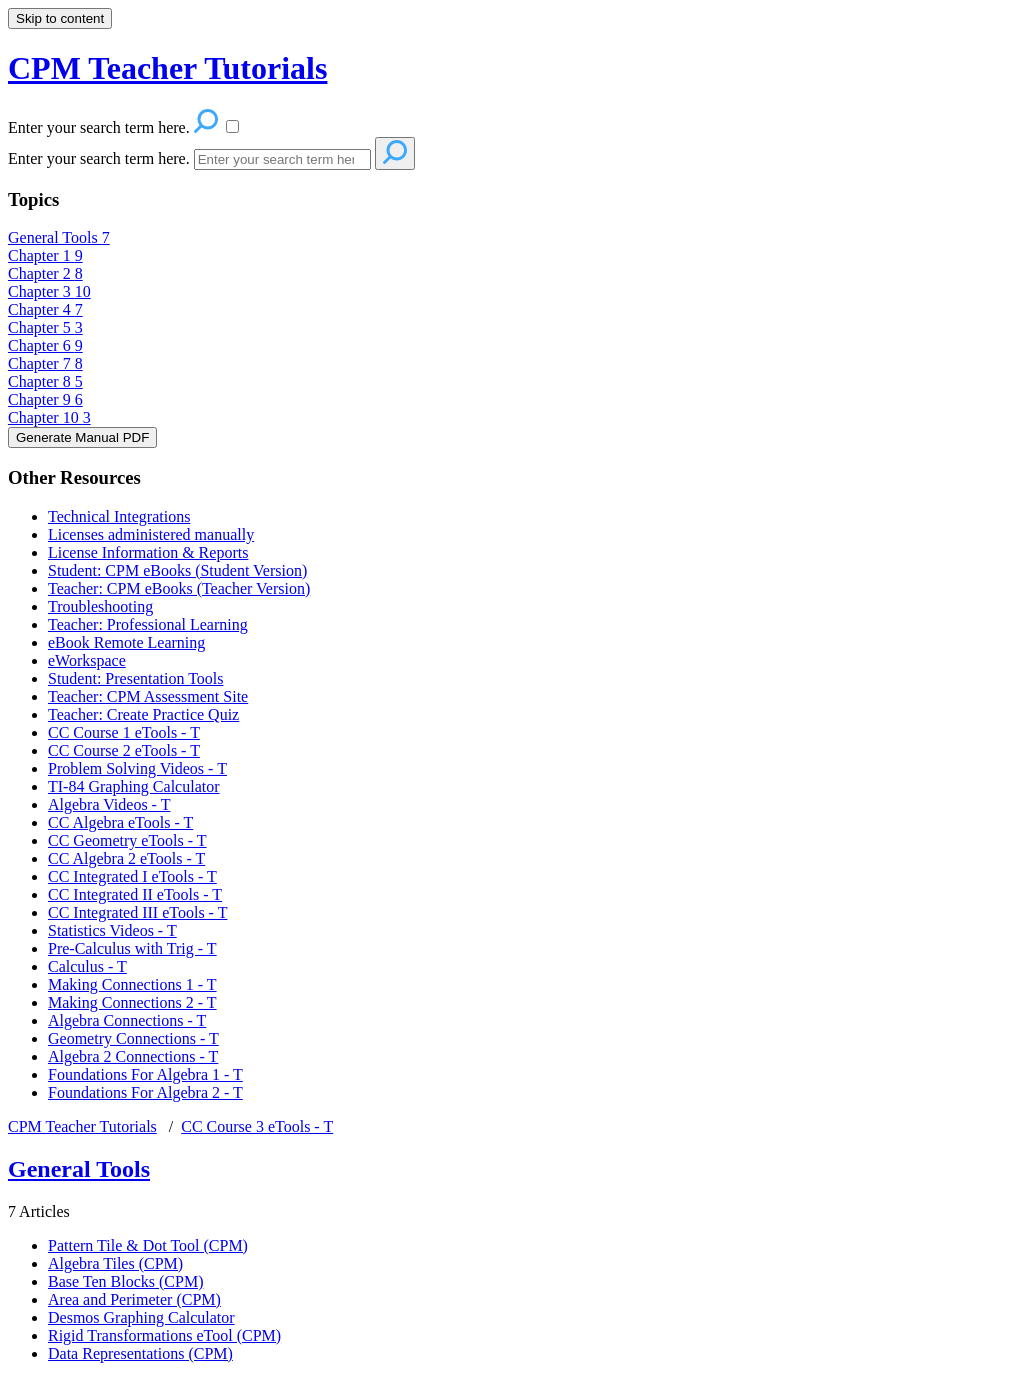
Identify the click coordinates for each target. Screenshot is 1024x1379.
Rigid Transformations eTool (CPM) (164, 1335)
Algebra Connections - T (127, 1020)
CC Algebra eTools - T (120, 822)
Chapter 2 (45, 273)
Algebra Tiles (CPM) (115, 1263)
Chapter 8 (45, 381)
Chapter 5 (45, 327)
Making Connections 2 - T (132, 1002)
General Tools (59, 237)
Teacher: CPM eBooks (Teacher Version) (179, 588)
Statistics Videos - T (112, 930)
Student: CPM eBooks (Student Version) (177, 570)
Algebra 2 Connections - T (133, 1056)
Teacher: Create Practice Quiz (143, 714)
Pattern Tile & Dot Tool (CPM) (148, 1245)
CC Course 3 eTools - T (257, 1126)
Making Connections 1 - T (132, 984)
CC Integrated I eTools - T (132, 876)
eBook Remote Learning (126, 642)
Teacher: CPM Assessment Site (148, 696)
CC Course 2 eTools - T (124, 750)
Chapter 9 (45, 399)
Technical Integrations (119, 516)
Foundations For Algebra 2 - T (145, 1092)
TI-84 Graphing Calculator (134, 786)
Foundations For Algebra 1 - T (145, 1074)
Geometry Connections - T (133, 1038)
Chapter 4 (45, 309)
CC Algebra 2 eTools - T (126, 858)
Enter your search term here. (101, 158)
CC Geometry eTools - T (127, 840)
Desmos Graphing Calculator (141, 1317)
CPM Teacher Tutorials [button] (167, 68)
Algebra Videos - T (109, 804)
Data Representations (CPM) (140, 1353)
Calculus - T (87, 966)
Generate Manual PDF (82, 437)
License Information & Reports (148, 552)
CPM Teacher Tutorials (82, 1126)
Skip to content (60, 18)
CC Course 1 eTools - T (124, 732)
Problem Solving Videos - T (137, 768)
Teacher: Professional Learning (148, 624)
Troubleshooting (100, 606)
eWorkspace (87, 660)
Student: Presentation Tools (135, 678)
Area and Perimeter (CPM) (134, 1299)
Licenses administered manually (151, 534)
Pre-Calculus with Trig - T (132, 948)
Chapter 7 (45, 363)
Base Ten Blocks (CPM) (125, 1281)
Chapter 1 (45, 255)
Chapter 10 (49, 417)
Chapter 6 (45, 345)
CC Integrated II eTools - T (135, 894)
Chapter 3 (49, 291)
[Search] (282, 159)
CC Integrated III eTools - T (137, 912)
